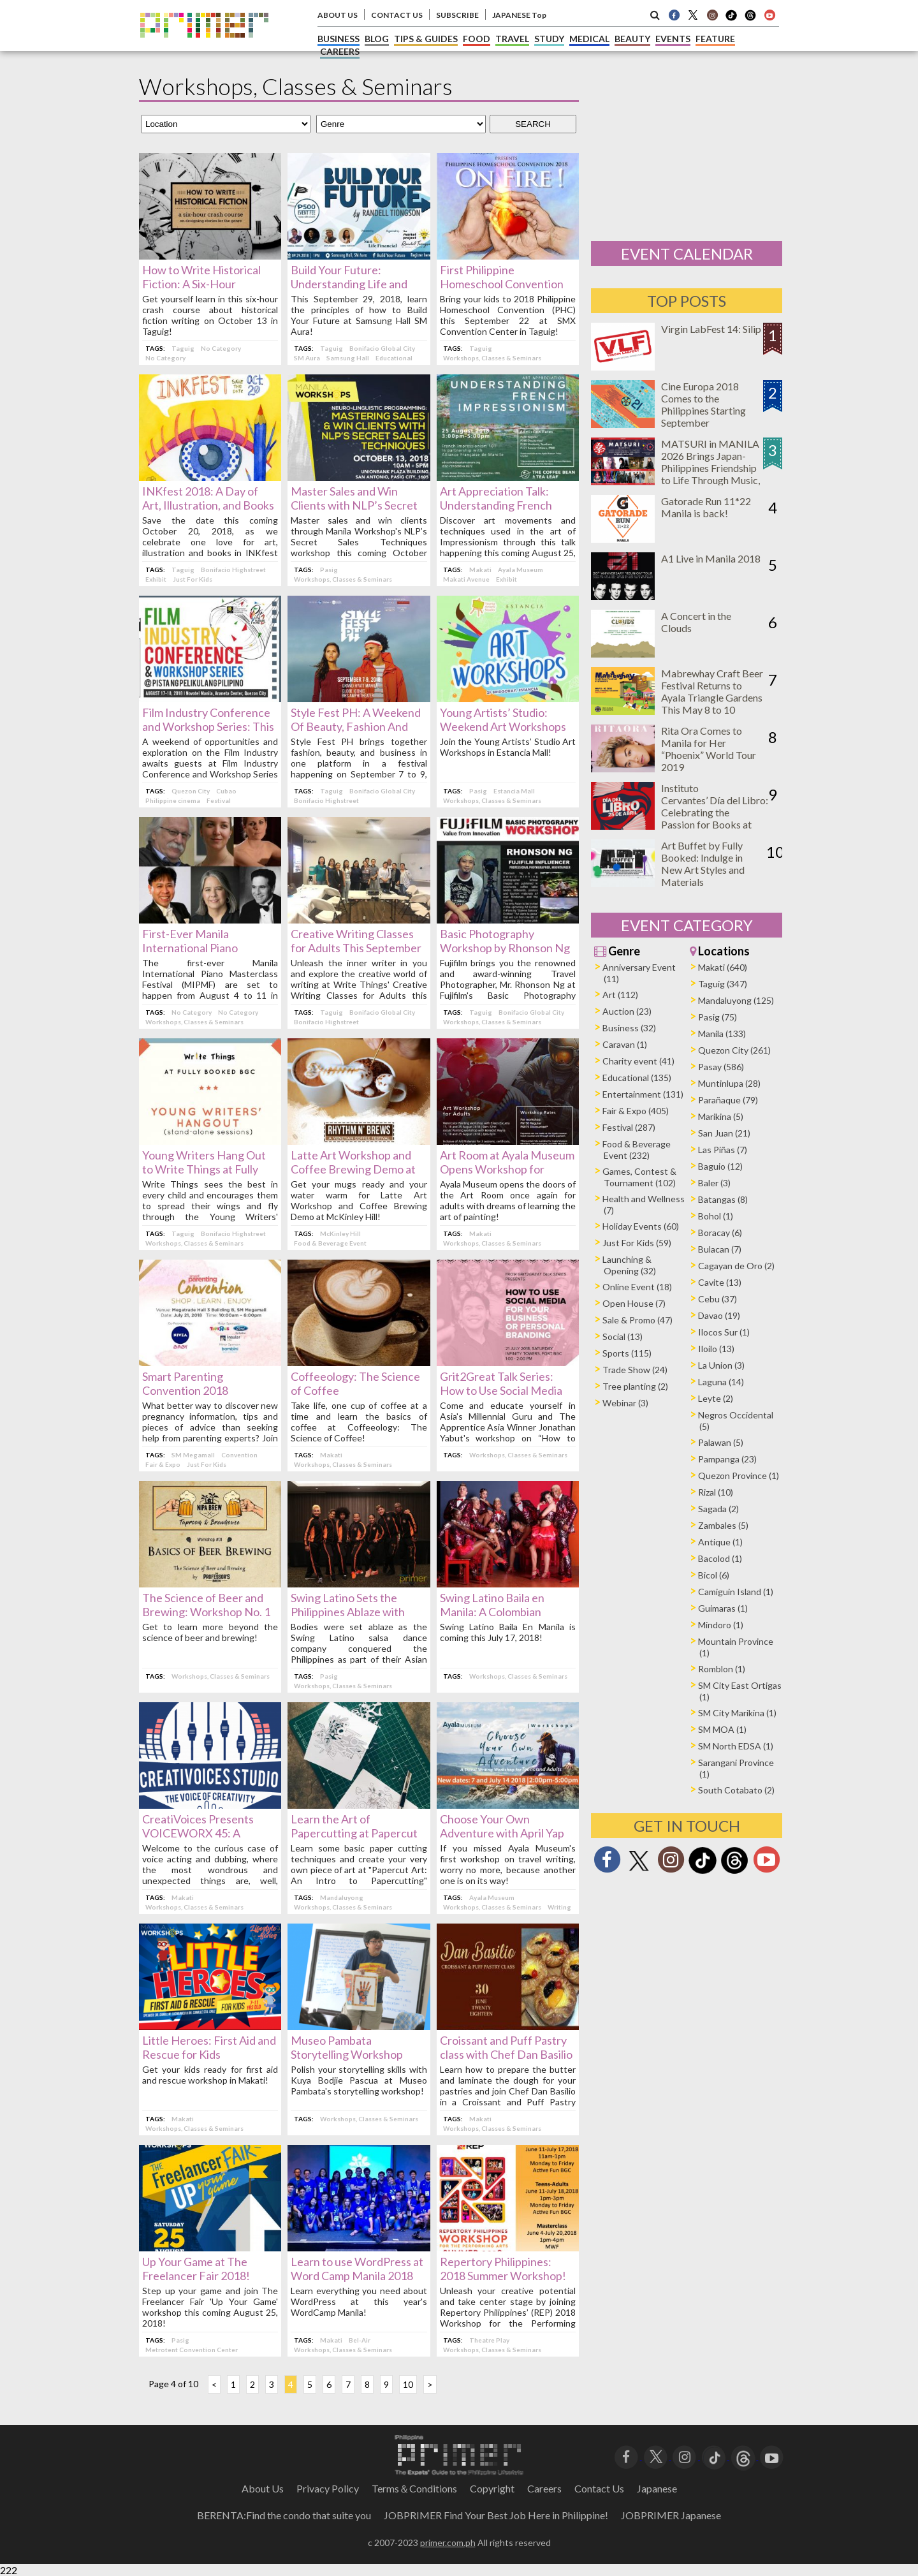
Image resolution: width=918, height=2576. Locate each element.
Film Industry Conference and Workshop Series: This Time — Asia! (208, 726)
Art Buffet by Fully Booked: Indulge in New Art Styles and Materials (703, 863)
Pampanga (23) (727, 1459)
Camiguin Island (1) (735, 1591)
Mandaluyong (341, 1897)
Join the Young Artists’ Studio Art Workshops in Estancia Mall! (508, 747)
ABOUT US (337, 15)
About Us (263, 2488)
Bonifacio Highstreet (233, 569)
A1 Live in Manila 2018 (711, 558)
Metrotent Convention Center (191, 2349)
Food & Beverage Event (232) (636, 1149)
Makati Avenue (466, 579)
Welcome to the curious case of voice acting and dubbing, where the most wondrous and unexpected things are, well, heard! (210, 1870)
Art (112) (620, 994)
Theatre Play (489, 2340)
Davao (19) (719, 1315)
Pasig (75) (717, 1017)
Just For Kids (192, 579)
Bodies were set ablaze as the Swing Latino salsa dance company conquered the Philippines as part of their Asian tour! (358, 1648)
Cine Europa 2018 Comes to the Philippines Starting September (703, 404)
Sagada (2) (718, 1508)
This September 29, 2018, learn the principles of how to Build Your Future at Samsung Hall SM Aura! (358, 315)
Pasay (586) (721, 1066)
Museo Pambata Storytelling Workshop (347, 2047)
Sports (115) (627, 1353)
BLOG (377, 38)
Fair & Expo (162, 1464)
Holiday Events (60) (640, 1226)
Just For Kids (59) (636, 1242)
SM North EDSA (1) (735, 1746)
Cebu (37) (717, 1298)
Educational (393, 358)
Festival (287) (628, 1127)
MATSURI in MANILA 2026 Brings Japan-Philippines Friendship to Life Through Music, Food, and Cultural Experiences (710, 474)
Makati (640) (722, 967)
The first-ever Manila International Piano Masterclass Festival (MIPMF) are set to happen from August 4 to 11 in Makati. (210, 984)
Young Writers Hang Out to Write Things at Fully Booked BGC (204, 1169)
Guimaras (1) (723, 1608)
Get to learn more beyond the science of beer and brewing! (210, 1632)
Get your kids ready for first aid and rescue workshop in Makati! (210, 2075)
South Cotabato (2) (736, 1790)
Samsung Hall (347, 358)
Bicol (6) (713, 1575)
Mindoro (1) (720, 1624)
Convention (239, 1455)
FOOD (476, 38)
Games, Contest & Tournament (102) (639, 1177)
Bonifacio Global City (382, 348)
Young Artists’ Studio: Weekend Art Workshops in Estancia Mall (503, 726)
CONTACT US (397, 15)
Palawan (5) (720, 1442)
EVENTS (672, 38)
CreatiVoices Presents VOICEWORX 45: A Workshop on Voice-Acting (209, 1833)
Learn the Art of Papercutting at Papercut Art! (354, 1833)
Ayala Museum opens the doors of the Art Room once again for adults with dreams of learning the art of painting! (508, 1200)
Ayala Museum (520, 569)
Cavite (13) (719, 1282)
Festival (219, 800)
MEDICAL (589, 38)
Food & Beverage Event (330, 1243)
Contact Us (599, 2488)
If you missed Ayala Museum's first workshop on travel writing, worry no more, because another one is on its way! (508, 1864)
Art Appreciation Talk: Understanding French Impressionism (496, 505)
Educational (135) (636, 1077)
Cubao (226, 791)
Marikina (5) (720, 1116)
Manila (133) (722, 1033)
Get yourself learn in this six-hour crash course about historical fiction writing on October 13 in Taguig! (210, 315)
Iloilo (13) (716, 1348)
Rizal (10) (715, 1492)
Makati (480, 569)
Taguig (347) (722, 983)
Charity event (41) (638, 1061)
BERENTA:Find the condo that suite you (284, 2515)
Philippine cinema (172, 800)
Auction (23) (627, 1011)
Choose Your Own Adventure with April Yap (502, 1826)
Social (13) (622, 1336)
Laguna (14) (721, 1381)
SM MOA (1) (722, 1729)
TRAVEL (512, 38)
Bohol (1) (715, 1216)
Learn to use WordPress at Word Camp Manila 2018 (357, 2269)
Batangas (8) (723, 1199)
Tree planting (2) (635, 1386)
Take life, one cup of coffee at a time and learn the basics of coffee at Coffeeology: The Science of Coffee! (358, 1421)
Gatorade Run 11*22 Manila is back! (706, 507)
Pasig (329, 569)
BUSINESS (338, 38)
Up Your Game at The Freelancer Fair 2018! (196, 2269)
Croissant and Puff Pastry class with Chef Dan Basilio (506, 2047)
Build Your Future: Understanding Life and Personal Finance (349, 284)
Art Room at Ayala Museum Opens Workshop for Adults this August (507, 1169)
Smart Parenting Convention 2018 (185, 1383)
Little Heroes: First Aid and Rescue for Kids (209, 2047)
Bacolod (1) (720, 1558)
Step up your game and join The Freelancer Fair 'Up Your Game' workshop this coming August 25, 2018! (210, 2307)
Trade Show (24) (634, 1369)
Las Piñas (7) (722, 1149)
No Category (221, 348)
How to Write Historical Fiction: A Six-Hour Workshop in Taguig (201, 284)
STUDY (549, 38)
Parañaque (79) (728, 1099)
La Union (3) (721, 1365)
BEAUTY (632, 38)
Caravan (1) (624, 1044)
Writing (559, 1907)
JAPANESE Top (519, 15)
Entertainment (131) (642, 1094)
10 (408, 2384)
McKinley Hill (340, 1233)
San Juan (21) (724, 1133)
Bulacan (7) (719, 1249)
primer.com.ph (448, 2542)
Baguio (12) (720, 1166)
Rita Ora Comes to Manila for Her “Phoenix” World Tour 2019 (708, 749)
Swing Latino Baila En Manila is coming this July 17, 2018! (508, 1632)
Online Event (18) (637, 1286)
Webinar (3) (625, 1402)
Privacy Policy (327, 2488)
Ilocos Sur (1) (724, 1332)
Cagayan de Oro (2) (736, 1265)
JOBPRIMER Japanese (671, 2515)
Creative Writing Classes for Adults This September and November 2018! (356, 948)
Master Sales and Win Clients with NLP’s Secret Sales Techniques (354, 505)
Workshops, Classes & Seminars (492, 358)
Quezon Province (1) (738, 1475)
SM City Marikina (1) (737, 1712)
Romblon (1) (721, 1668)
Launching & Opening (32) (629, 1265)
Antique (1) (720, 1541)
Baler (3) (714, 1182)
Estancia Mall (514, 791)
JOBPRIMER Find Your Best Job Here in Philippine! (496, 2515)
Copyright (492, 2488)
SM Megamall (193, 1455)
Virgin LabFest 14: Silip (711, 329)
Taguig (182, 348)
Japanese (657, 2488)
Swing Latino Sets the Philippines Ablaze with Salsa (348, 1612)
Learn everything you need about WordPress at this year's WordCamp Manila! (358, 2301)
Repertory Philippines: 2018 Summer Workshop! (503, 2269)
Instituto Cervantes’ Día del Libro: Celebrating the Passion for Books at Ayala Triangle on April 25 (714, 818)
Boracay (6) (720, 1232)
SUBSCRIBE (457, 15)
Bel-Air (359, 2340)
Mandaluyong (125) (736, 1000)
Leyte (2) (715, 1398)
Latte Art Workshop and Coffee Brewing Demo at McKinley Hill (353, 1169)
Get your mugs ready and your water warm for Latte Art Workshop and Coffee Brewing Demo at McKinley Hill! (358, 1200)
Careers (544, 2488)
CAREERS (340, 51)
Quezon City (190, 791)
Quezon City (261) (734, 1050)
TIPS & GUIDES (426, 38)
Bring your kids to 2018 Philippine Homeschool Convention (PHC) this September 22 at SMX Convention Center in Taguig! (508, 315)
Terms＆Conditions (414, 2488)
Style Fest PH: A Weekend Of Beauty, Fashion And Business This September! (356, 726)
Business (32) (629, 1027)
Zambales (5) (723, 1525)
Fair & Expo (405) (635, 1110)
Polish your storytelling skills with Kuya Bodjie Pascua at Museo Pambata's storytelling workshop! (358, 2080)
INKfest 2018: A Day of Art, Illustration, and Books (208, 498)
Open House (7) (634, 1303)
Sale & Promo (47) (637, 1319)
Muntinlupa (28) (729, 1083)
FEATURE (715, 38)
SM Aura (307, 358)
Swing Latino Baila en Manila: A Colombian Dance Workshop (492, 1612)
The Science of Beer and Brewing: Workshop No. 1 (206, 1605)
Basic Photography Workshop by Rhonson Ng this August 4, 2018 (505, 948)
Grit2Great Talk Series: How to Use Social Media (501, 1383)
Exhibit (155, 579)
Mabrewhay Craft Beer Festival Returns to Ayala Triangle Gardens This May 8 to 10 (712, 691)
